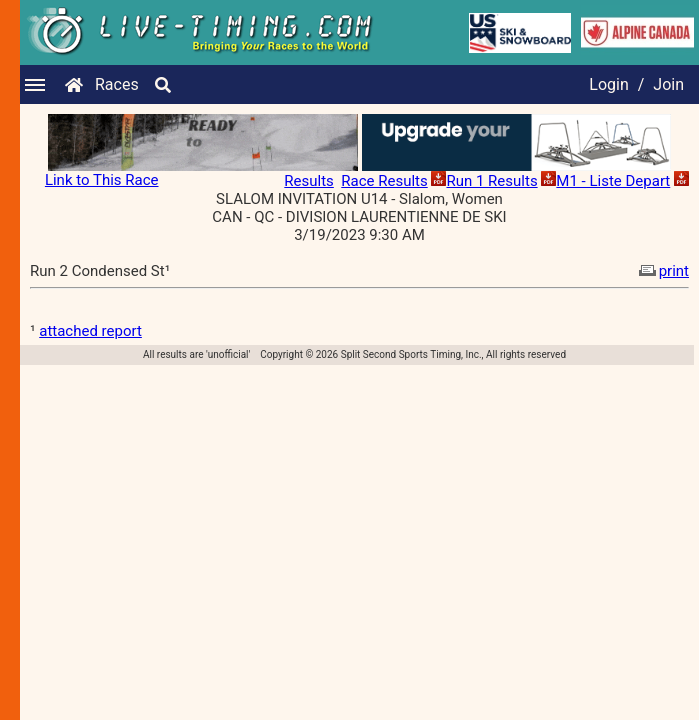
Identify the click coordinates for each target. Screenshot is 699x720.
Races (117, 84)
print (662, 271)
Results (309, 181)
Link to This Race (102, 180)
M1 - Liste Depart (613, 181)
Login (608, 84)
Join (668, 84)
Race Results (384, 181)
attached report (90, 331)
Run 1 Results (491, 181)
